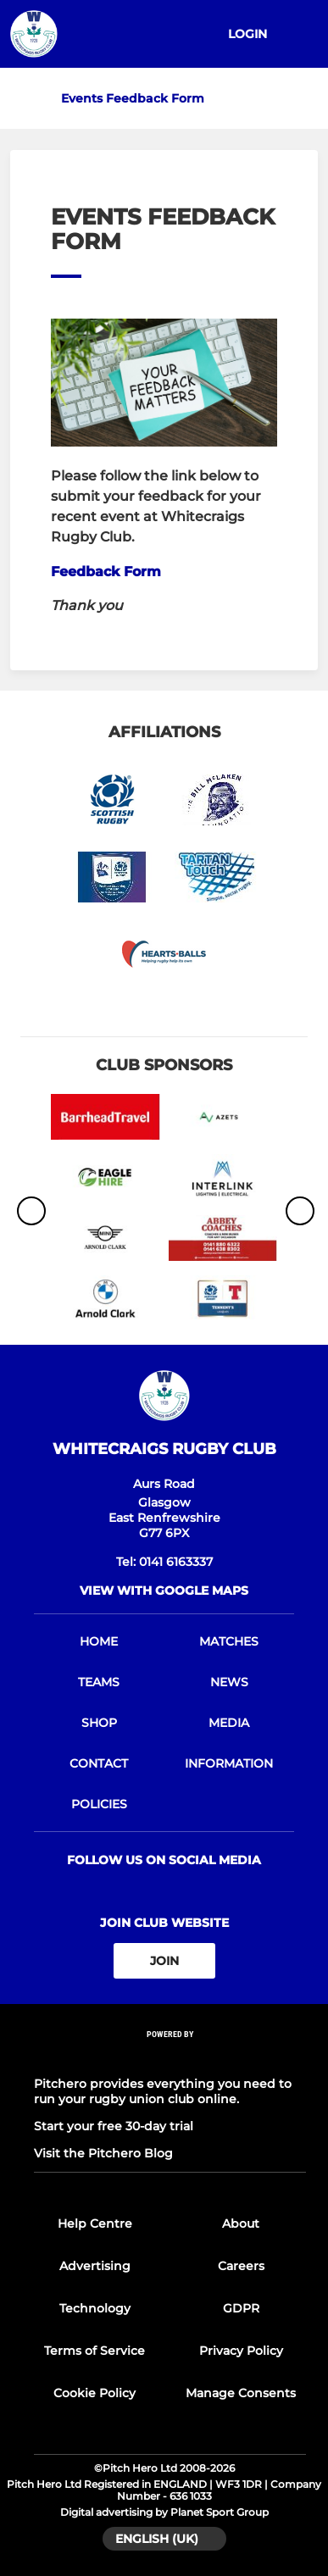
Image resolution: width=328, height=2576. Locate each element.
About (240, 2223)
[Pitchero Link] (170, 2057)
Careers (241, 2265)
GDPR (241, 2308)
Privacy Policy (241, 2350)
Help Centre (95, 2223)
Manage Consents (241, 2393)
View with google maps (164, 1590)
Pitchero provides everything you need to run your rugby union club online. (163, 2091)
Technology (95, 2308)
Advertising (95, 2265)
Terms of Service (94, 2350)
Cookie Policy (94, 2393)
